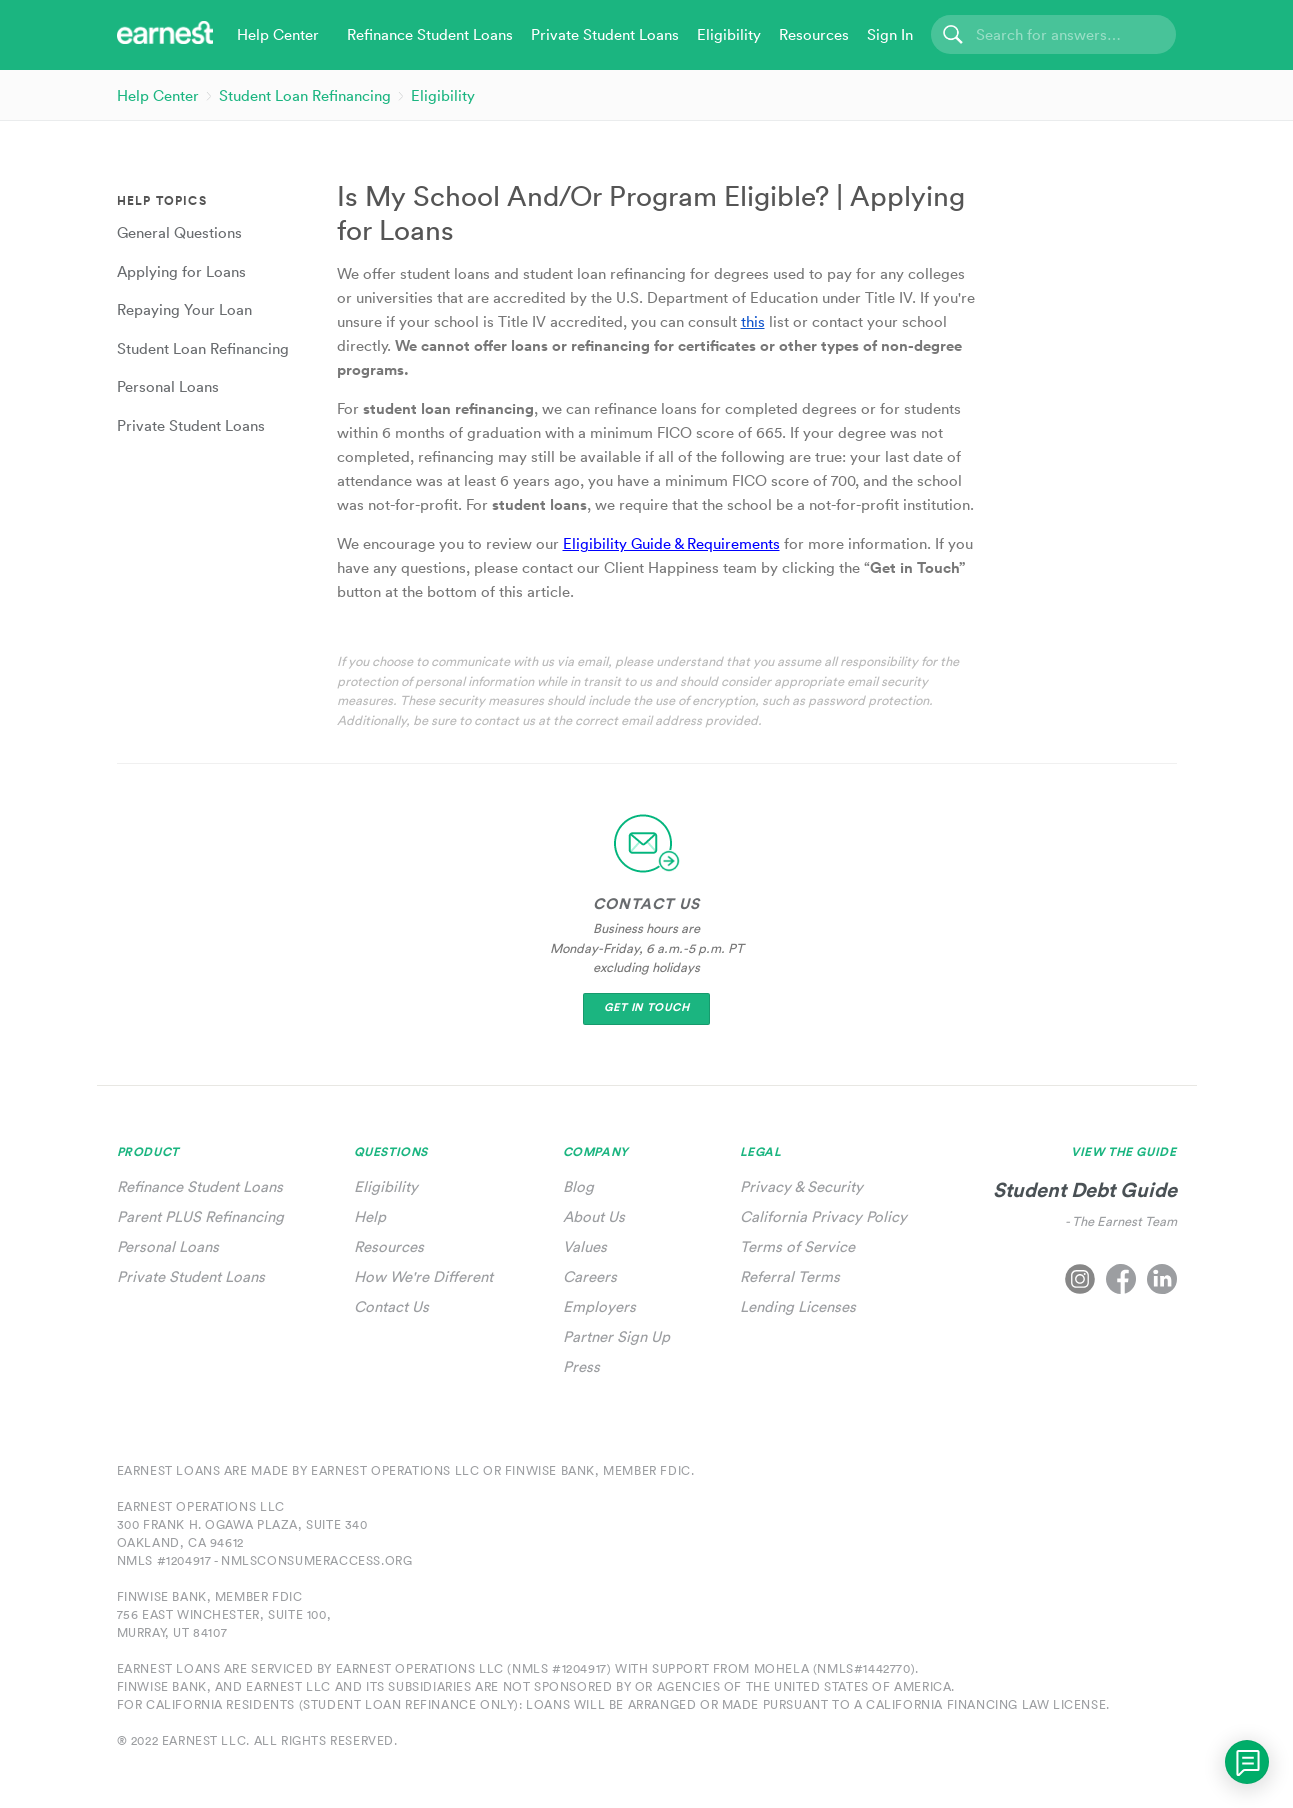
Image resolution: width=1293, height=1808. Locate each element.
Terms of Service (797, 1246)
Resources (389, 1246)
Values (585, 1246)
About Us (594, 1216)
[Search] (1053, 34)
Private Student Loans (191, 1276)
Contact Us (391, 1306)
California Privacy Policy (823, 1216)
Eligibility (443, 95)
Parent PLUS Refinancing (200, 1216)
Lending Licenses (798, 1306)
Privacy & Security (801, 1186)
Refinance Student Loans (200, 1186)
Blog (578, 1186)
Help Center (158, 95)
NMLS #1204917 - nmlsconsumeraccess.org (265, 1560)
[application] (1247, 1762)
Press (581, 1366)
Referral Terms (790, 1276)
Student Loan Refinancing (305, 95)
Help (370, 1216)
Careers (590, 1276)
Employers (599, 1306)
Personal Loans (168, 1246)
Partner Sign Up (616, 1336)
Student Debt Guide (1085, 1189)
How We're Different (423, 1276)
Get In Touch (647, 1007)
